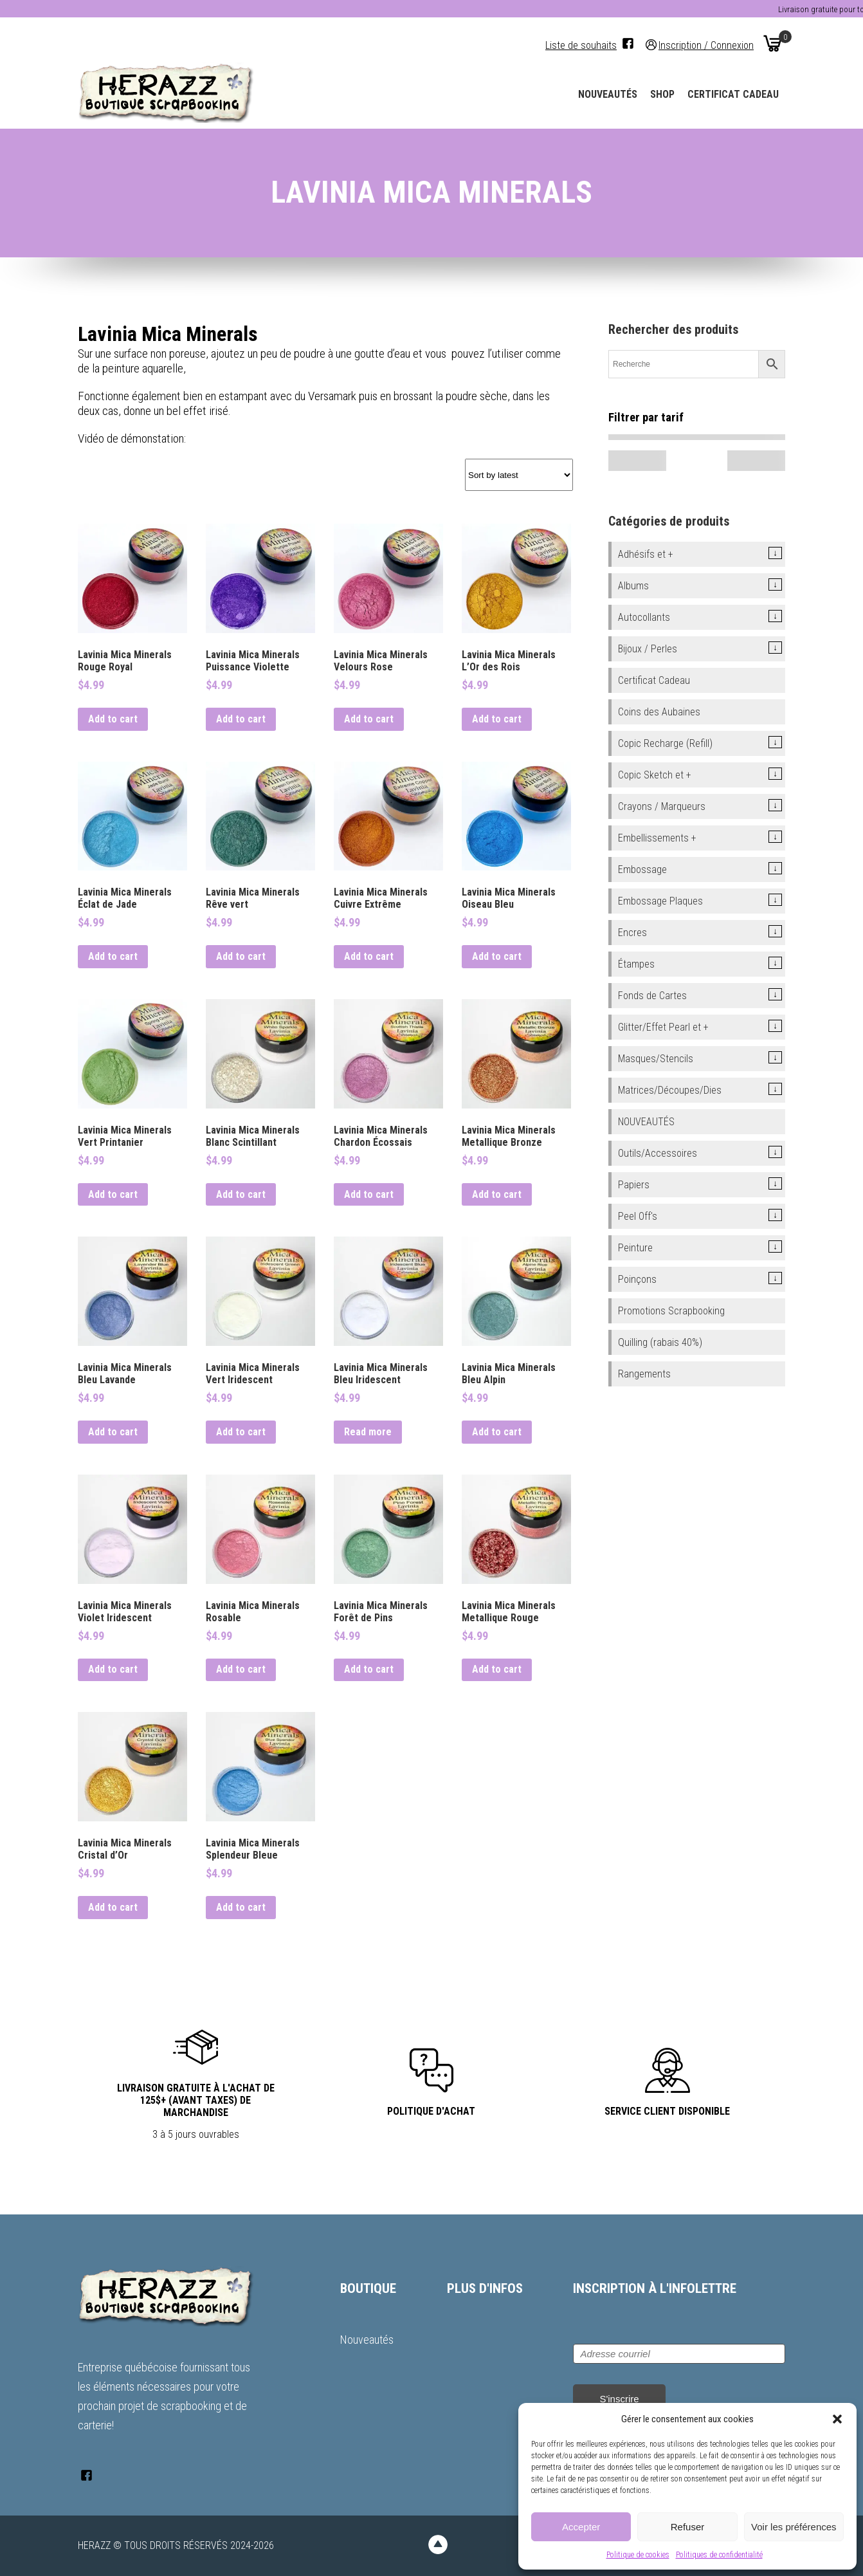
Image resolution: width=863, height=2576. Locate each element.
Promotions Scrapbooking (671, 1311)
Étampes (636, 964)
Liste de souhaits (581, 45)
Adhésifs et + (645, 554)
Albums (633, 586)
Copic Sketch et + (654, 775)
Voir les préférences (794, 2526)
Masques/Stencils (655, 1059)
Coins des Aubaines (659, 712)
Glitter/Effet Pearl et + (663, 1027)
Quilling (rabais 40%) (660, 1342)
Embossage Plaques (660, 901)
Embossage (642, 869)
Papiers (634, 1185)
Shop (662, 94)
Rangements (644, 1374)
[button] (837, 2419)
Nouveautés (607, 94)
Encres (632, 932)
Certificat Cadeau (733, 94)
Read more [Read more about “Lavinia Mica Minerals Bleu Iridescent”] (368, 1432)
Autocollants (644, 617)
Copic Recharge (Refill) (665, 743)
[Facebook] (627, 43)
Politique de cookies (637, 2554)
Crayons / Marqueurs (661, 806)
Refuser (688, 2526)
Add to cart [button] (113, 719)
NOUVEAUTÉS (646, 1122)
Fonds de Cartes (652, 995)
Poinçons (637, 1279)
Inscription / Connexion (706, 44)
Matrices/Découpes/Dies (670, 1090)
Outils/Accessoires (657, 1153)
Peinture (635, 1248)
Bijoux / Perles (647, 649)
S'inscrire (619, 2398)
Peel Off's (637, 1216)
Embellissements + (657, 838)
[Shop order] (519, 475)
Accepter (581, 2526)
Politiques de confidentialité (719, 2554)
